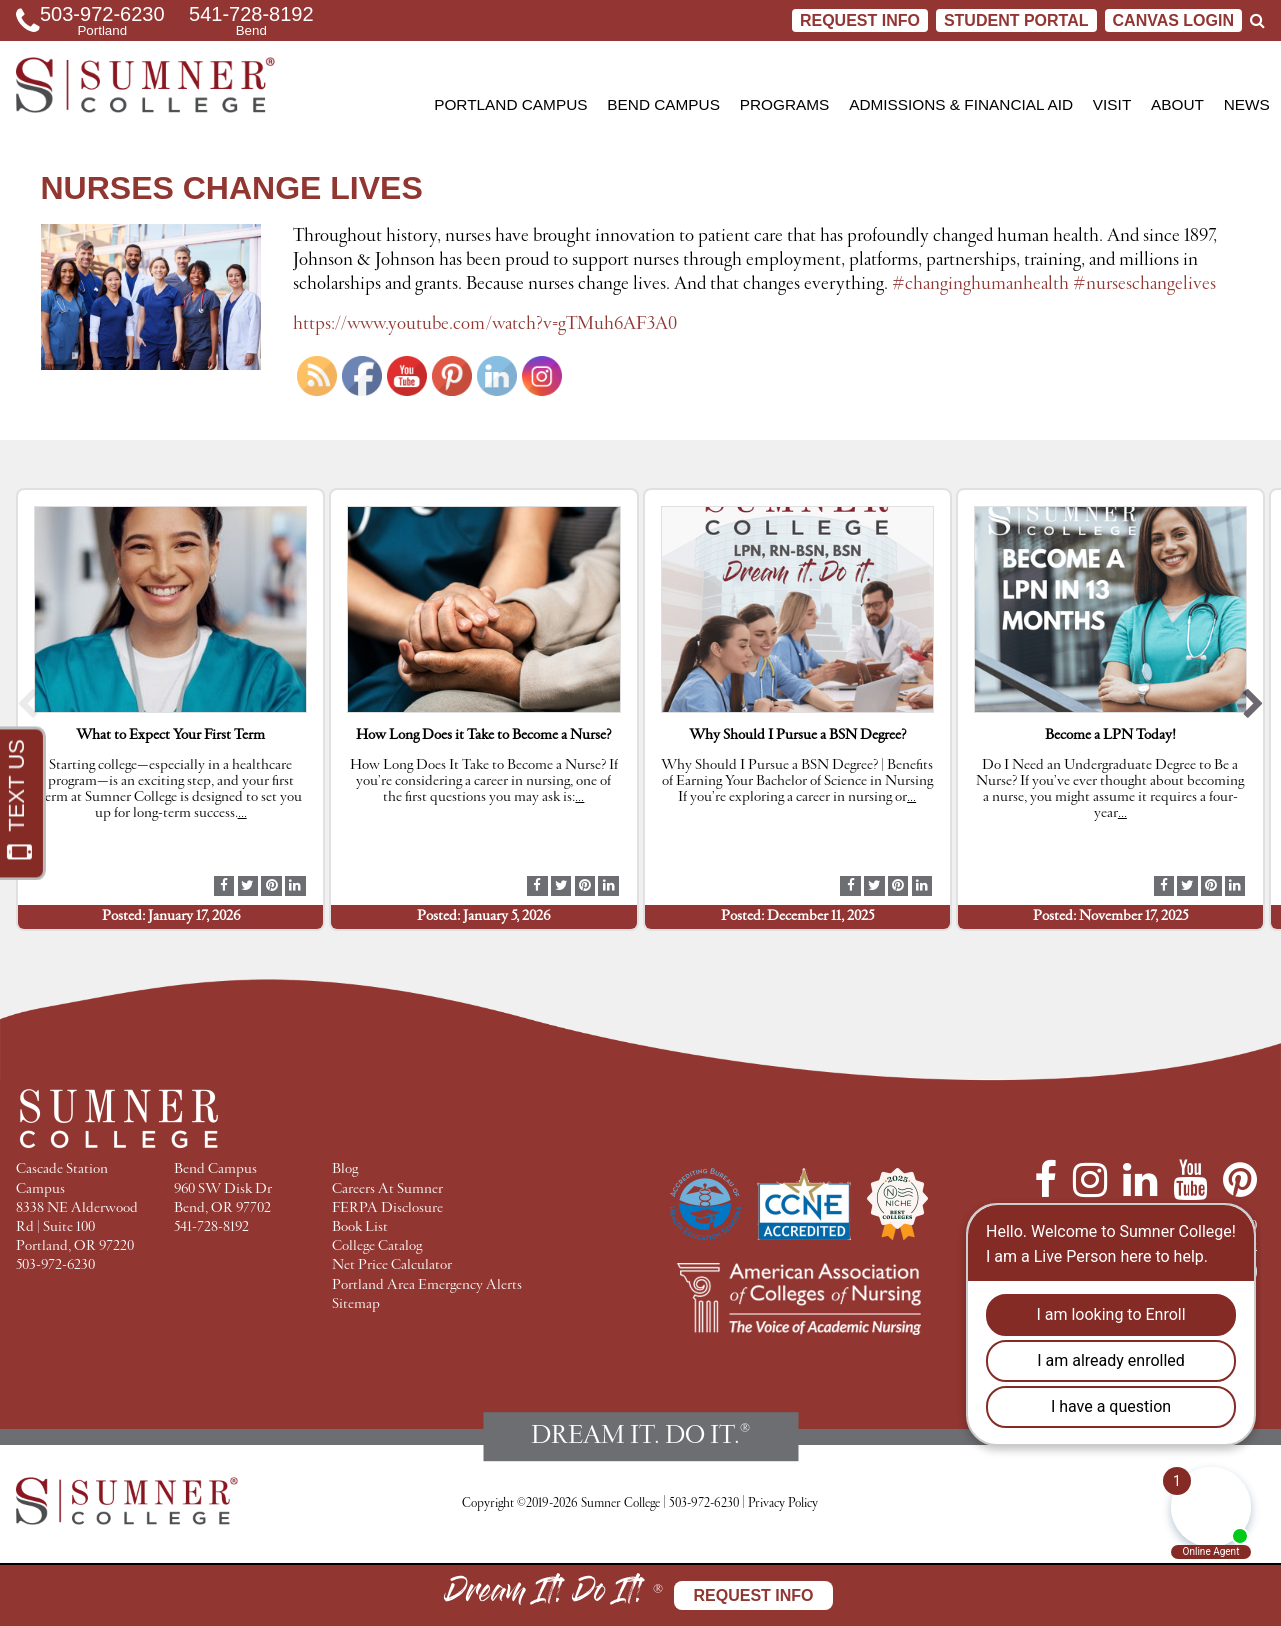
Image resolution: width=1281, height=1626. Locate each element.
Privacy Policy (783, 1503)
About (1177, 104)
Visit (1112, 104)
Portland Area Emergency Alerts (427, 1285)
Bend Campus (663, 104)
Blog (345, 1169)
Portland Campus (510, 104)
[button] (27, 709)
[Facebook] (1045, 1180)
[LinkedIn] (1140, 1180)
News (1247, 104)
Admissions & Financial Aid (961, 104)
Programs (785, 104)
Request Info (860, 20)
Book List (360, 1227)
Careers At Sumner (387, 1189)
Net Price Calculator (392, 1265)
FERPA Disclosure (387, 1208)
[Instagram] (1090, 1180)
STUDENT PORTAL (1016, 20)
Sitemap (356, 1304)
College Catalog (377, 1246)
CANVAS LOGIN (1173, 20)
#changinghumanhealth (980, 284)
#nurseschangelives (1144, 284)
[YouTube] (1190, 1180)
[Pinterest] (1240, 1180)
